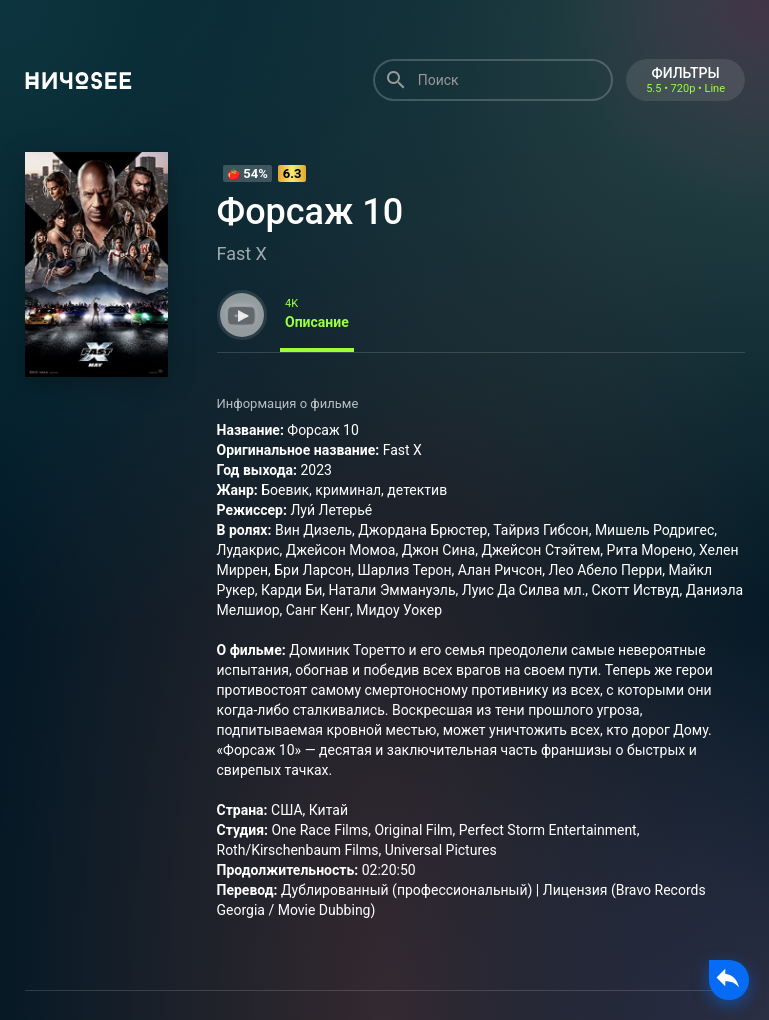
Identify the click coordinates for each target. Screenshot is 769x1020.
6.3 (292, 173)
